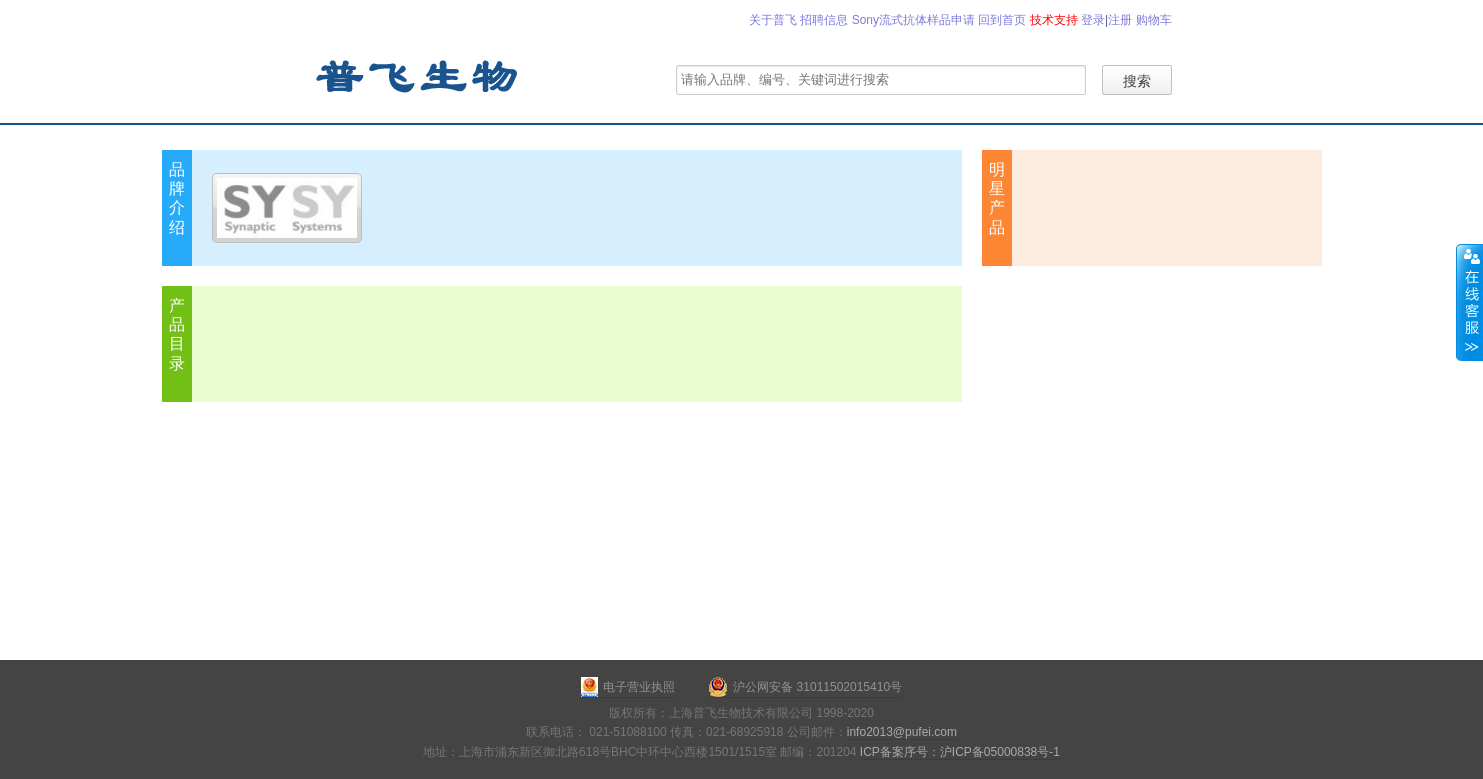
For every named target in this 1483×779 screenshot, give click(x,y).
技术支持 (1054, 20)
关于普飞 (773, 20)
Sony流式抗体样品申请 (913, 20)
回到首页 (1002, 20)
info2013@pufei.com (902, 732)
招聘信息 (824, 20)
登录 (1093, 20)
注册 (1120, 20)
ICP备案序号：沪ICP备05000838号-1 (960, 752)
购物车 (1154, 20)
